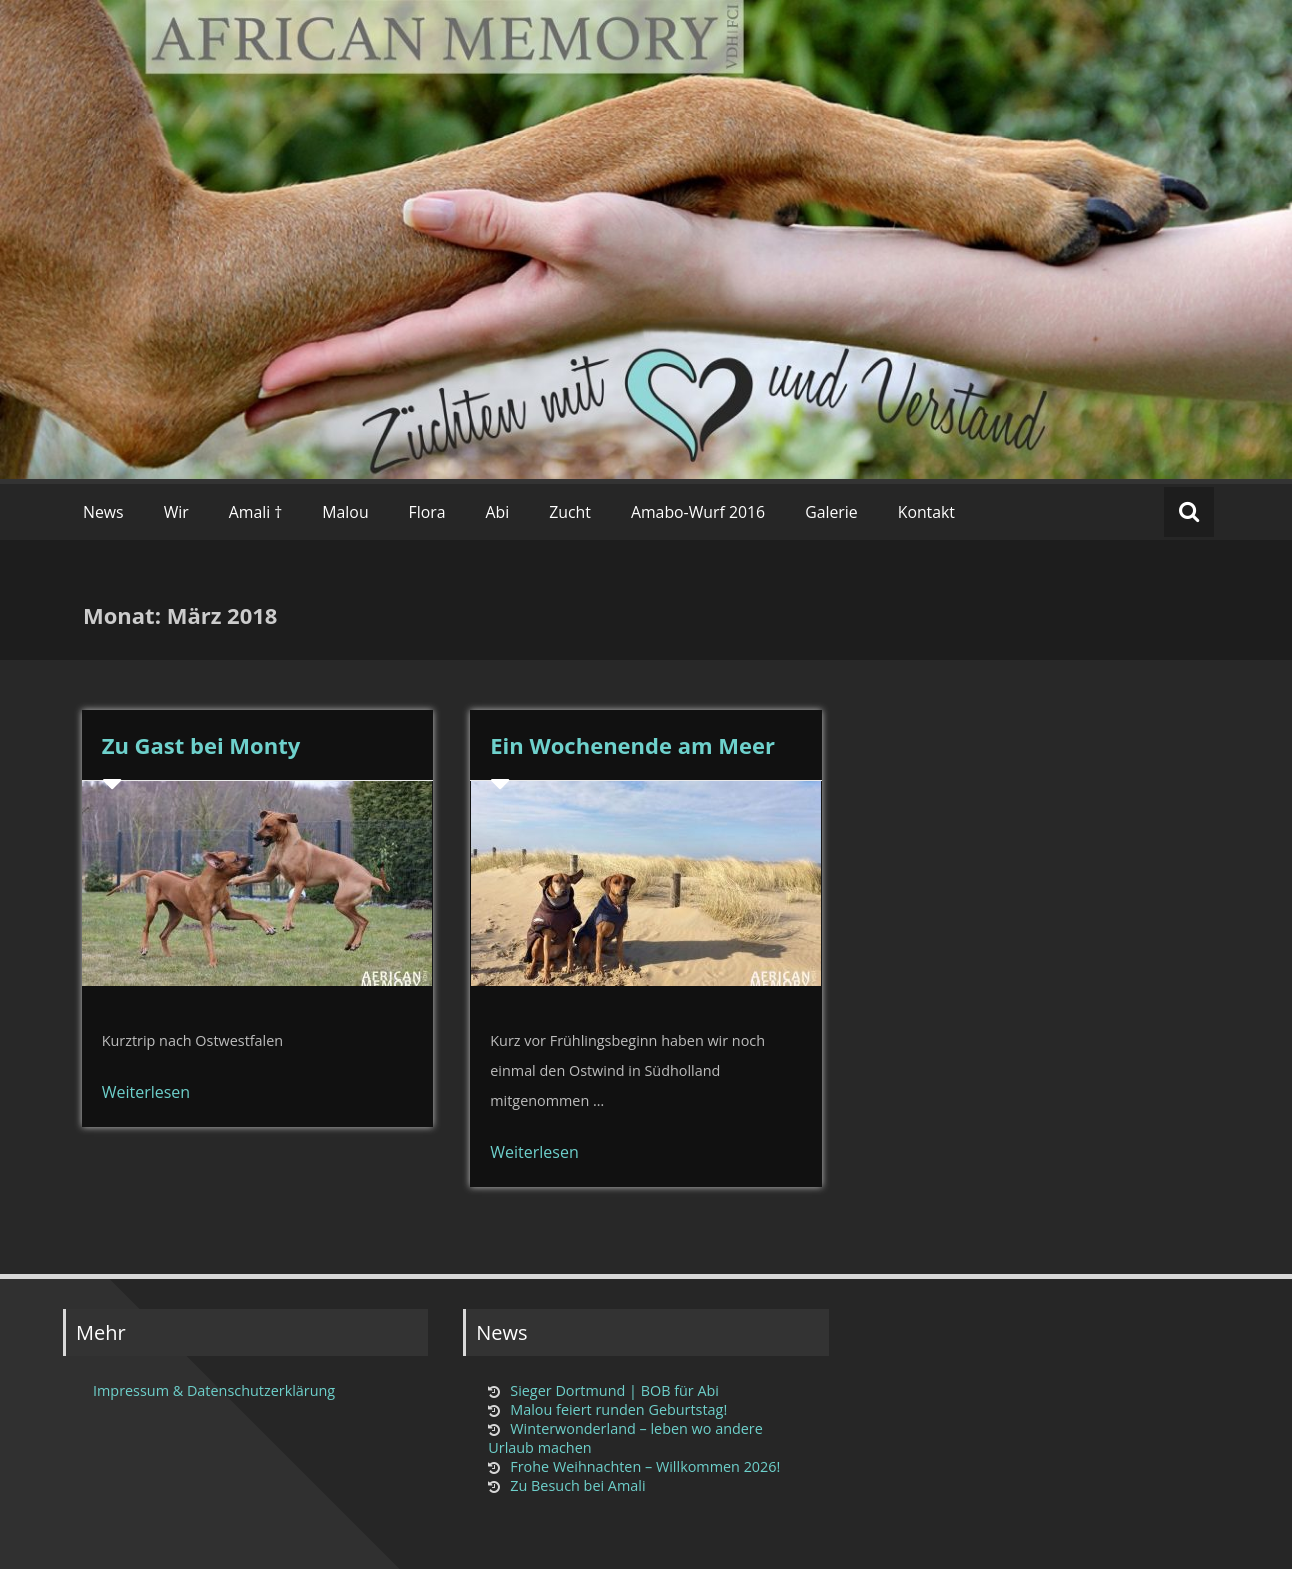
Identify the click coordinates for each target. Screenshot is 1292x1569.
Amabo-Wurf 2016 (698, 512)
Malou (345, 512)
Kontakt (926, 512)
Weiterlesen (146, 1092)
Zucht (570, 512)
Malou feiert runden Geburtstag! (618, 1409)
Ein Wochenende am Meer (632, 745)
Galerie (831, 512)
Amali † (256, 512)
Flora (427, 512)
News (103, 512)
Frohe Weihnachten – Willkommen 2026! (645, 1466)
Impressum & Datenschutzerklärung (214, 1390)
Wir (176, 512)
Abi (498, 512)
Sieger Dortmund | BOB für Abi (614, 1390)
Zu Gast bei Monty (201, 745)
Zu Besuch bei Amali (577, 1485)
